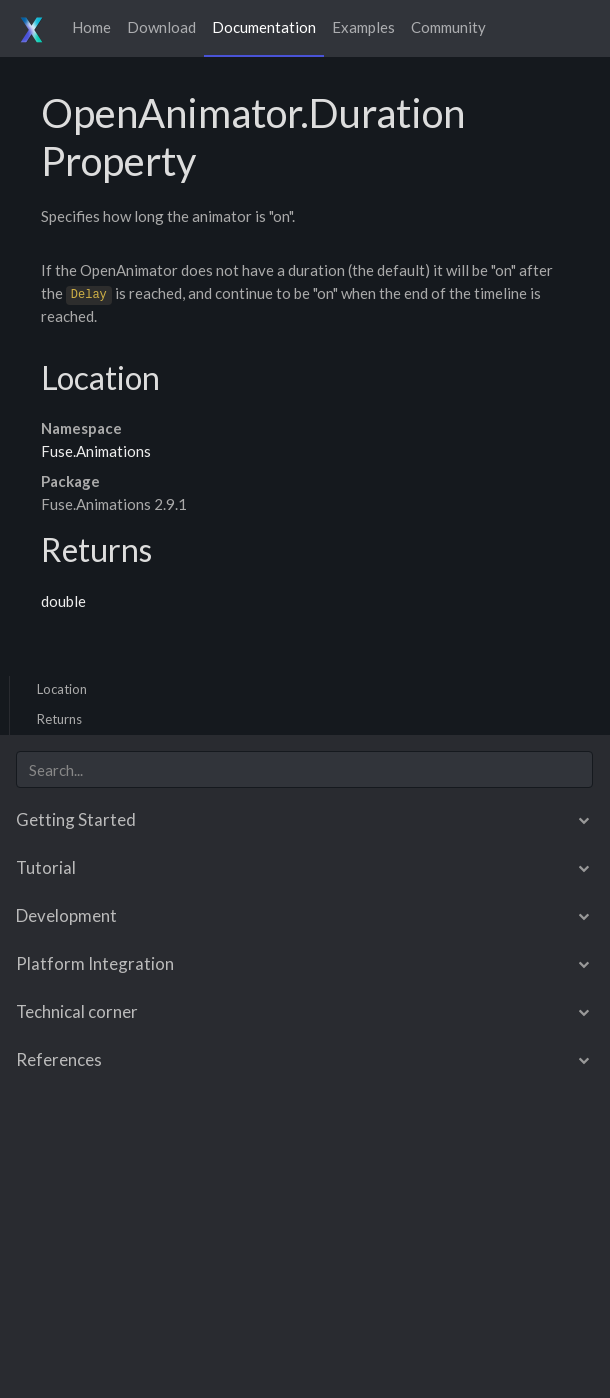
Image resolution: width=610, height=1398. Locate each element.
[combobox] (304, 769)
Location (62, 689)
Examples (363, 27)
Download (161, 27)
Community (448, 27)
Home (91, 27)
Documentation (264, 27)
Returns (59, 719)
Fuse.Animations (96, 451)
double (63, 601)
